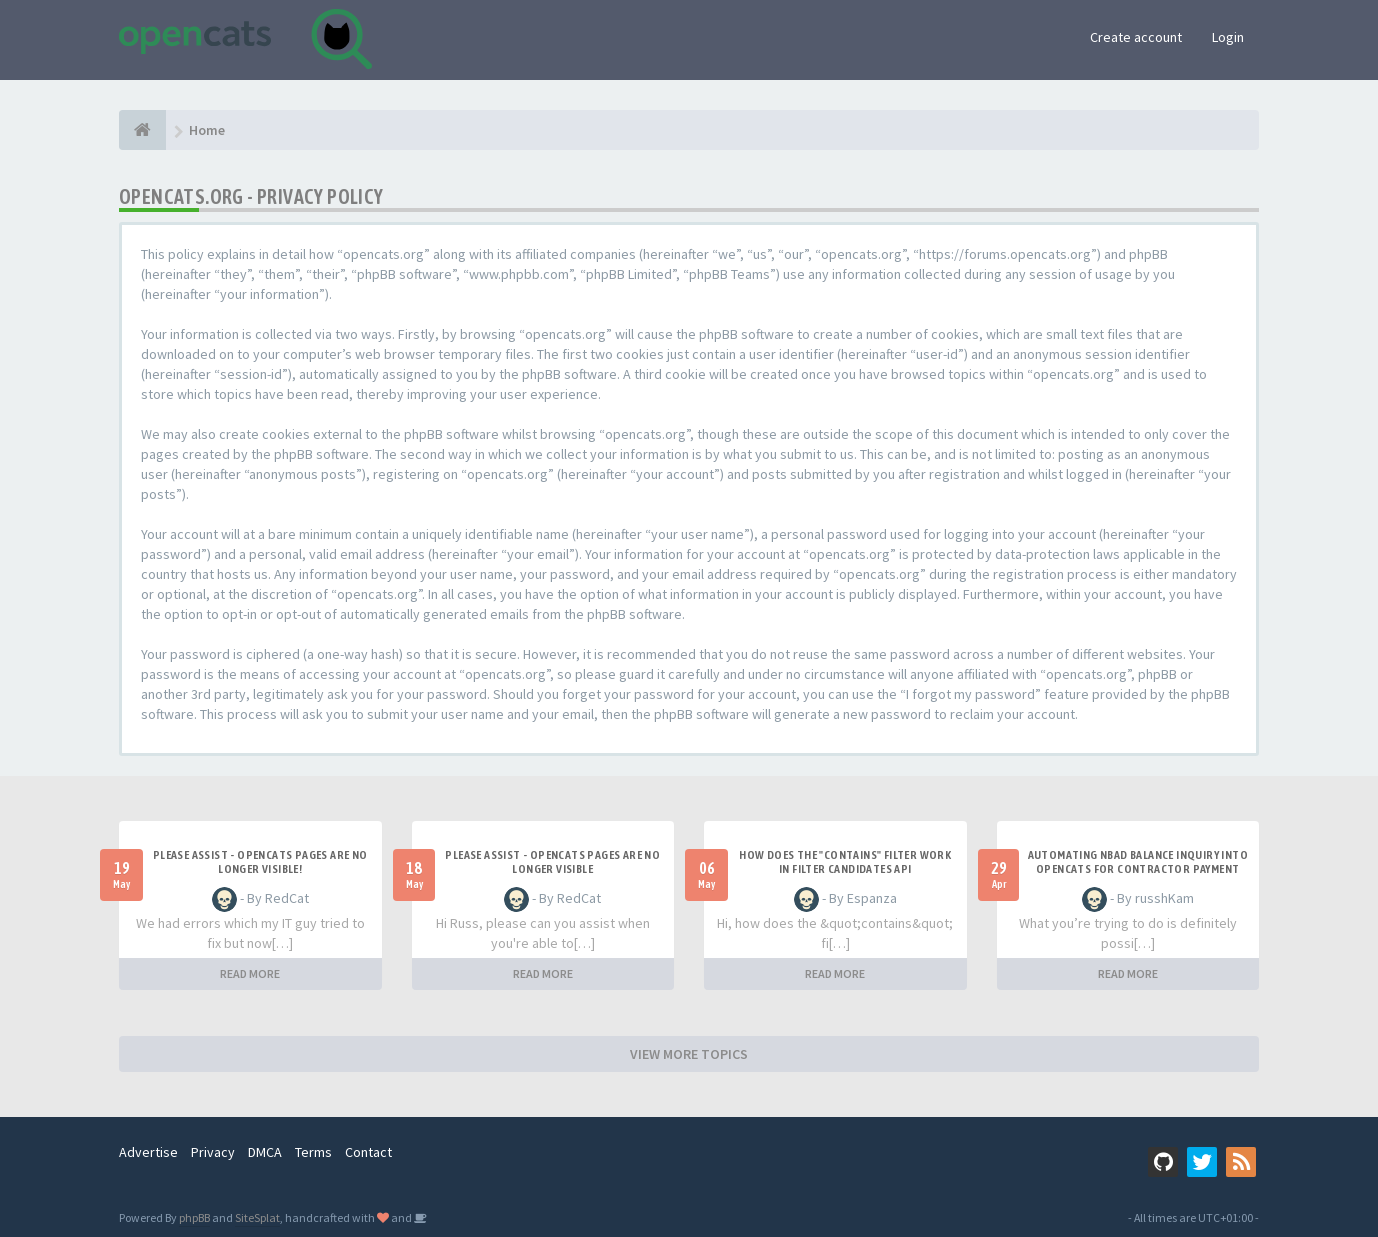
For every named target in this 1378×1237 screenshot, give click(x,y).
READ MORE (250, 973)
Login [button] (1228, 37)
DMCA (265, 1152)
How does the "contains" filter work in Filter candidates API (845, 862)
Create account (1136, 37)
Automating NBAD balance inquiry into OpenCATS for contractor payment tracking (1138, 869)
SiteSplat (257, 1217)
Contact (368, 1152)
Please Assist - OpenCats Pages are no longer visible (552, 862)
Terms (313, 1152)
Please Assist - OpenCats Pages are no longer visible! (260, 862)
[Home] (142, 130)
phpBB (194, 1217)
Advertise (148, 1152)
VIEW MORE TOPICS (689, 1054)
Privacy (213, 1152)
